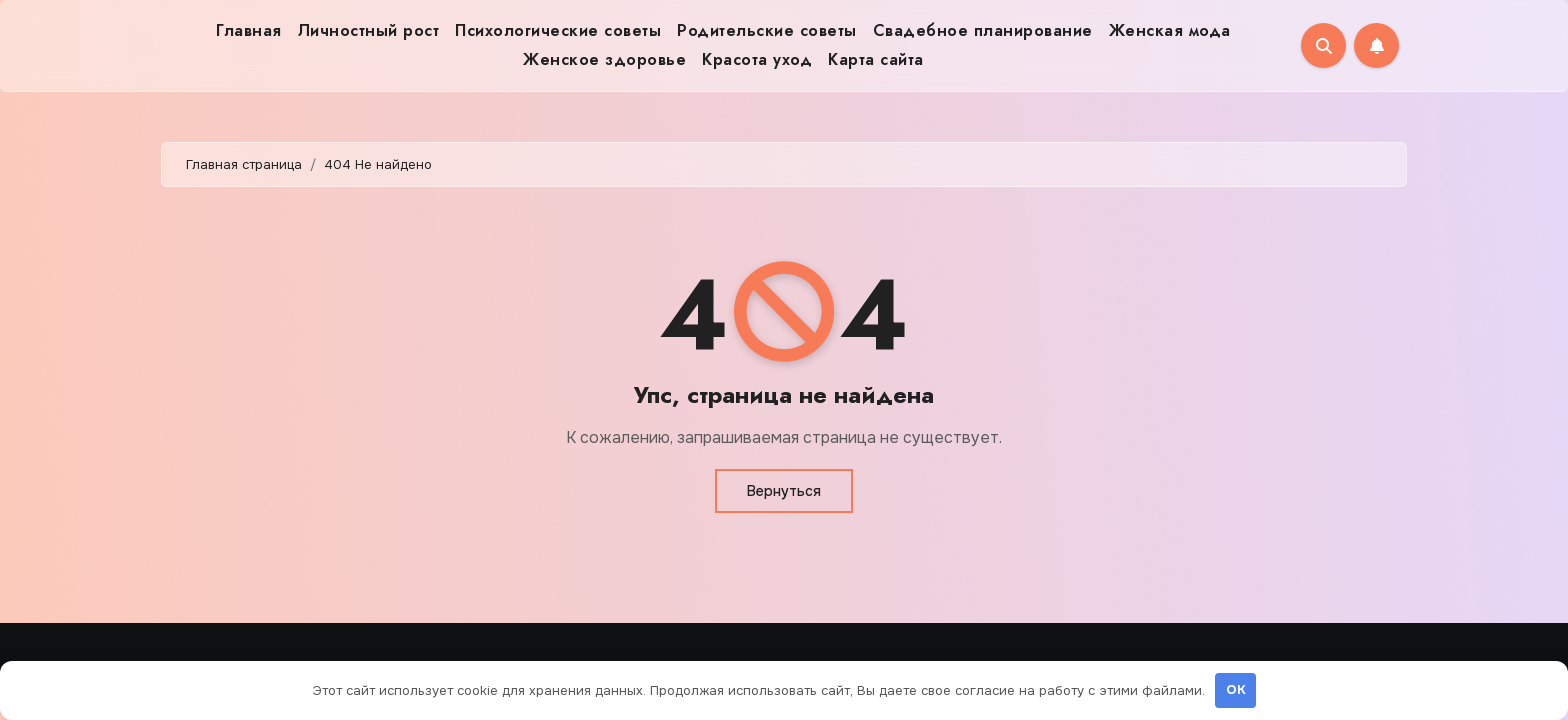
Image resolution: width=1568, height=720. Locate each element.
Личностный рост (369, 30)
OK (1236, 689)
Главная (249, 30)
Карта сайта (876, 59)
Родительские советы (767, 30)
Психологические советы (558, 30)
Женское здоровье (604, 59)
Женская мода (1170, 30)
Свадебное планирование (983, 30)
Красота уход (757, 59)
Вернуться (784, 491)
